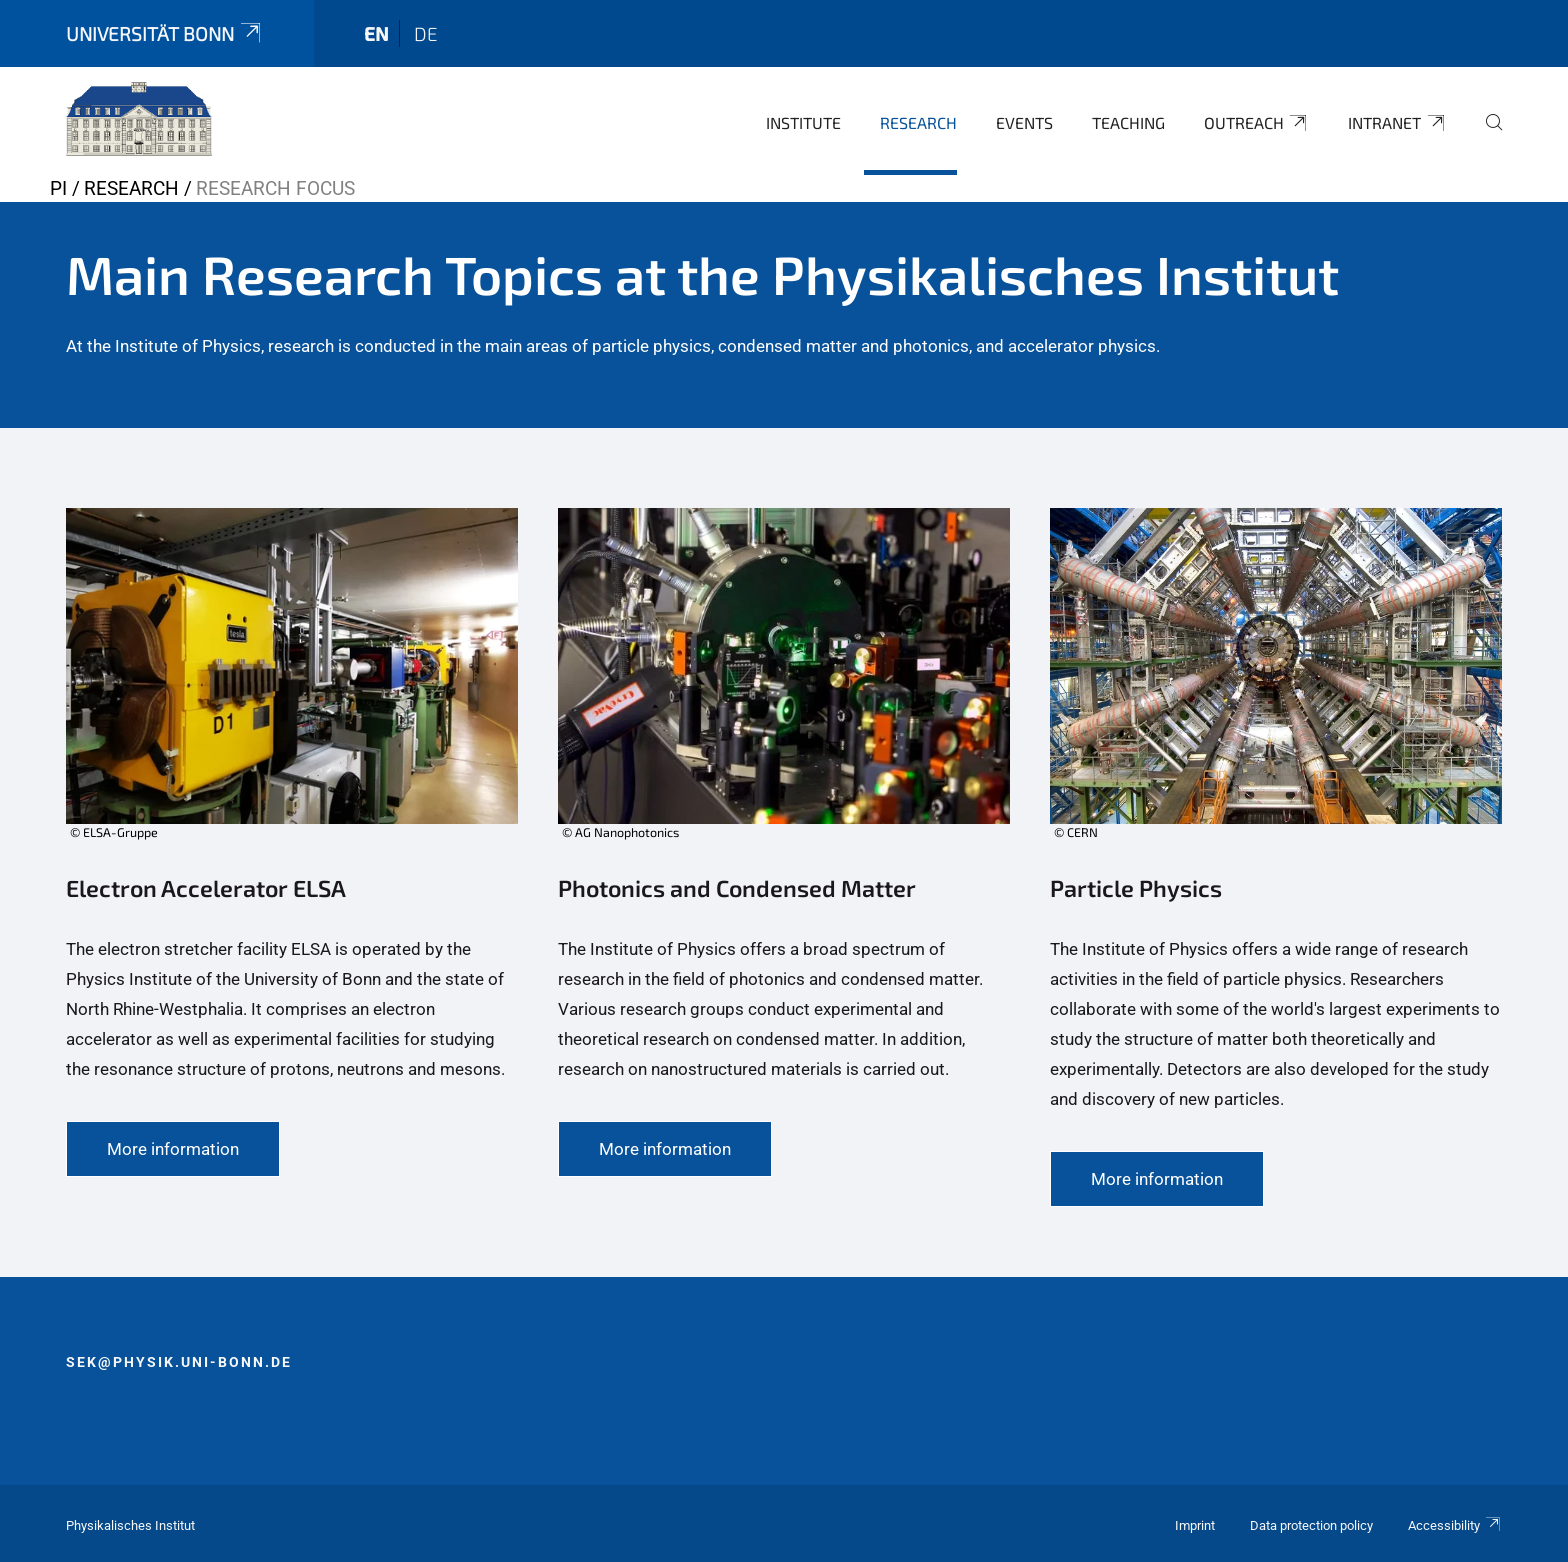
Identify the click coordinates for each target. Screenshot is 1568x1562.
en (376, 33)
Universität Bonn (165, 33)
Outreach (1257, 123)
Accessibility (1455, 1525)
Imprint (1195, 1525)
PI (58, 188)
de (426, 33)
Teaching (1128, 122)
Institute (803, 122)
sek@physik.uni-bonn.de (179, 1362)
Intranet (1397, 123)
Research (918, 122)
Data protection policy (1311, 1525)
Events (1024, 122)
